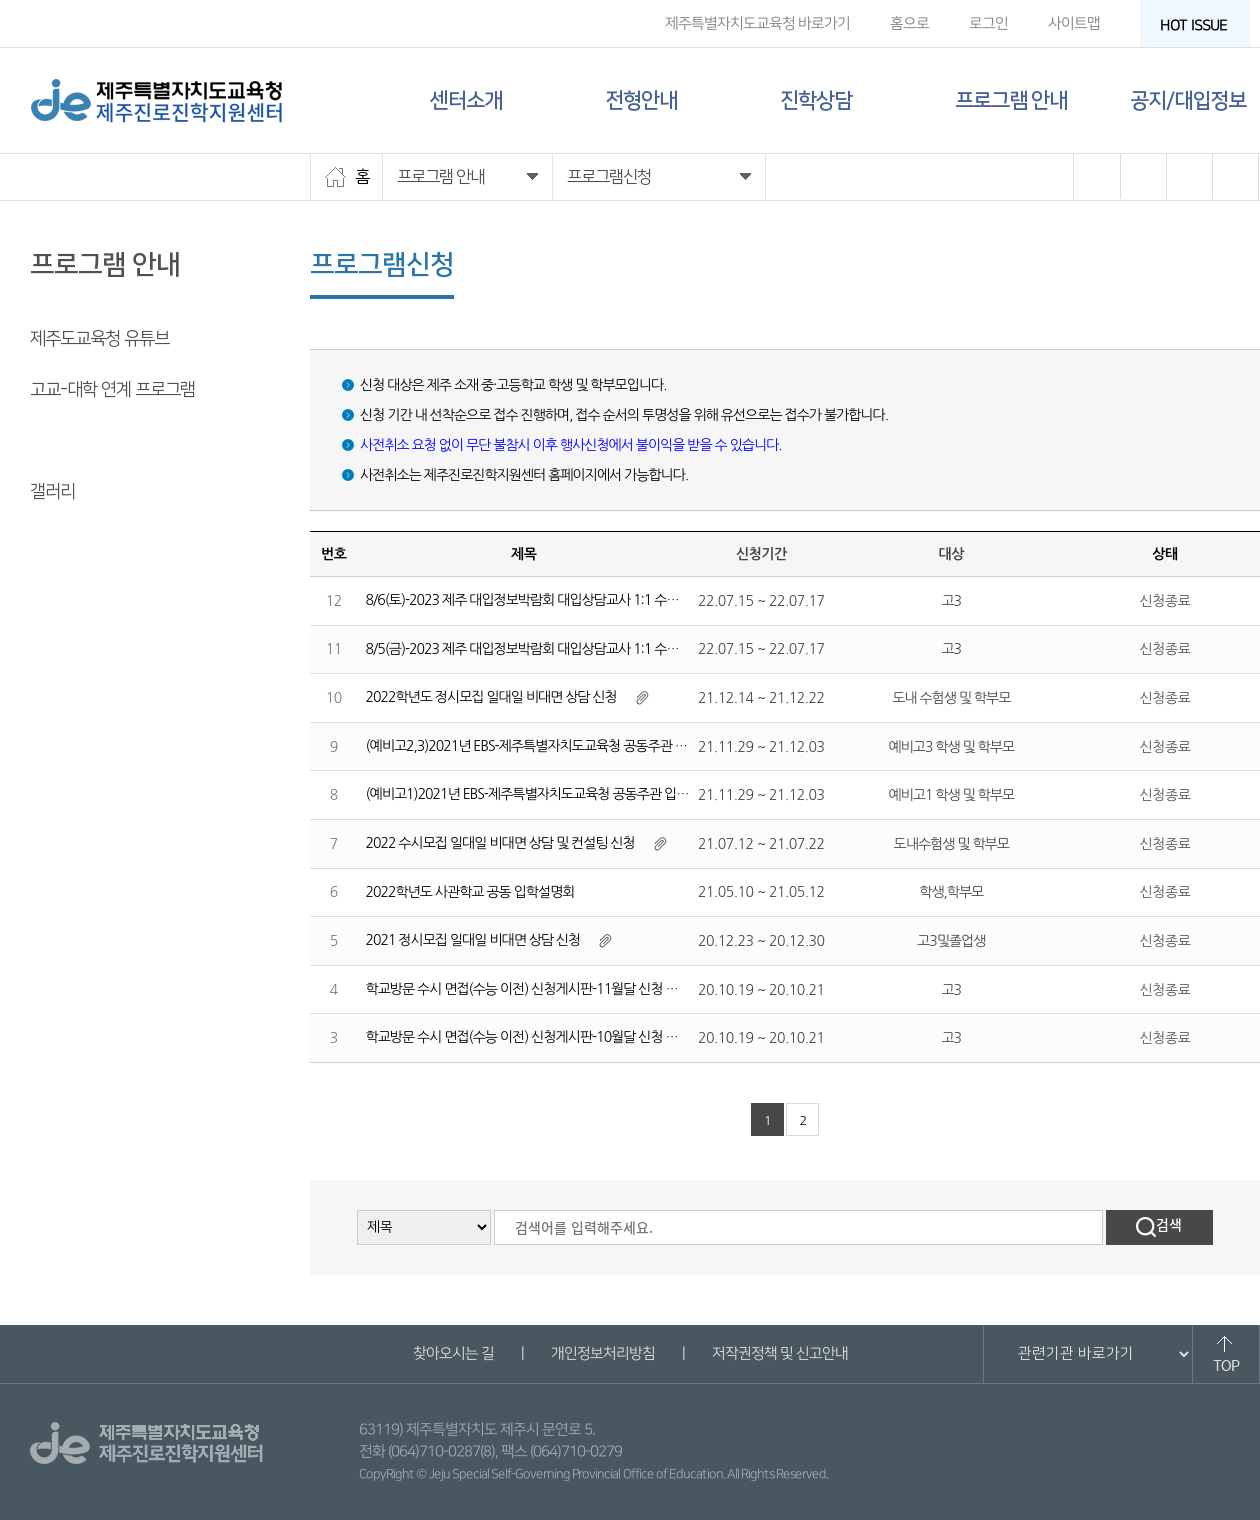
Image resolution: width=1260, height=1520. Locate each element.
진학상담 (816, 100)
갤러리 (52, 492)
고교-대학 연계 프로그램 (112, 390)
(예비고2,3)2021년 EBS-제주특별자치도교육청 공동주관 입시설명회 (551, 746)
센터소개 (466, 100)
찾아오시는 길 (452, 1353)
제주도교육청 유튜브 (99, 339)
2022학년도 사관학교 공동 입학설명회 (470, 892)
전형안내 (641, 100)
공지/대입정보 (1188, 100)
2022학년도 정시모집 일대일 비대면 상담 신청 (491, 697)
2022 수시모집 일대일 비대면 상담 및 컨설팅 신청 (500, 843)
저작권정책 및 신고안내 (779, 1353)
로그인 (988, 23)
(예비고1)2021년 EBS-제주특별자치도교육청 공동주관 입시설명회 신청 (559, 794)
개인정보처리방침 (602, 1353)
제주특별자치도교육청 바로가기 (757, 23)
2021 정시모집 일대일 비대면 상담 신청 (473, 940)
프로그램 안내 (1011, 100)
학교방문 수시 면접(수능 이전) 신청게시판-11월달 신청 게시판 (534, 989)
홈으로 (909, 23)
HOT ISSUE (1200, 25)
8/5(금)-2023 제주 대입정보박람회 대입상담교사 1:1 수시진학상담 (547, 649)
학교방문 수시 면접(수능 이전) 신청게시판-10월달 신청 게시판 (534, 1037)
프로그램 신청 (77, 441)
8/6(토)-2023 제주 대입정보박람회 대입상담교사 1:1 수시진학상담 (547, 600)
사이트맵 (1074, 23)
